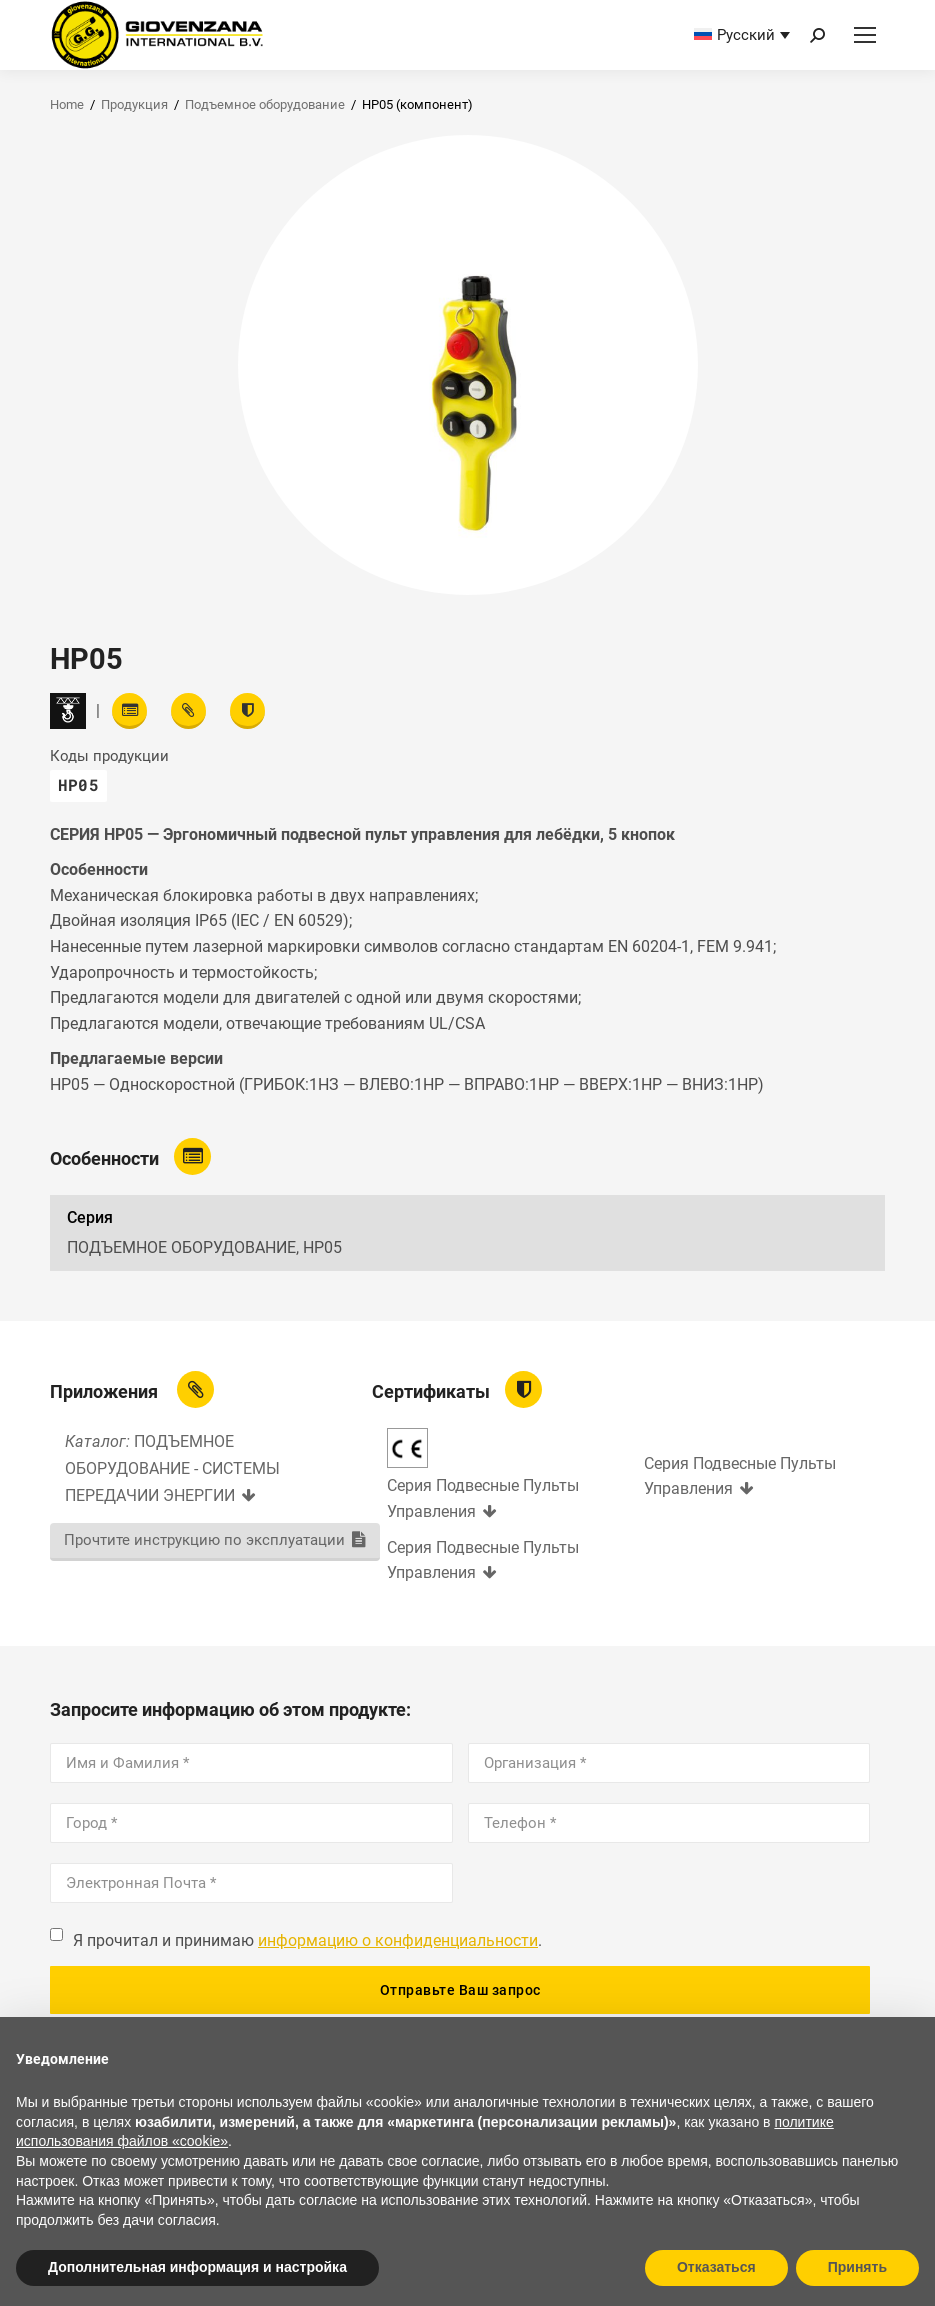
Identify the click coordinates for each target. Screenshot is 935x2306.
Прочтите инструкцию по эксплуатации (204, 1540)
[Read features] (129, 711)
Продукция (134, 104)
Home (67, 104)
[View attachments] (188, 711)
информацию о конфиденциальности (398, 1940)
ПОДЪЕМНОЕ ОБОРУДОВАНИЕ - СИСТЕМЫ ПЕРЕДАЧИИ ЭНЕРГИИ (172, 1468)
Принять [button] (857, 2267)
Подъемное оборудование (265, 104)
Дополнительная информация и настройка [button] (197, 2267)
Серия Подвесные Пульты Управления (483, 1498)
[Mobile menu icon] (865, 35)
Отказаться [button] (716, 2267)
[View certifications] (247, 711)
